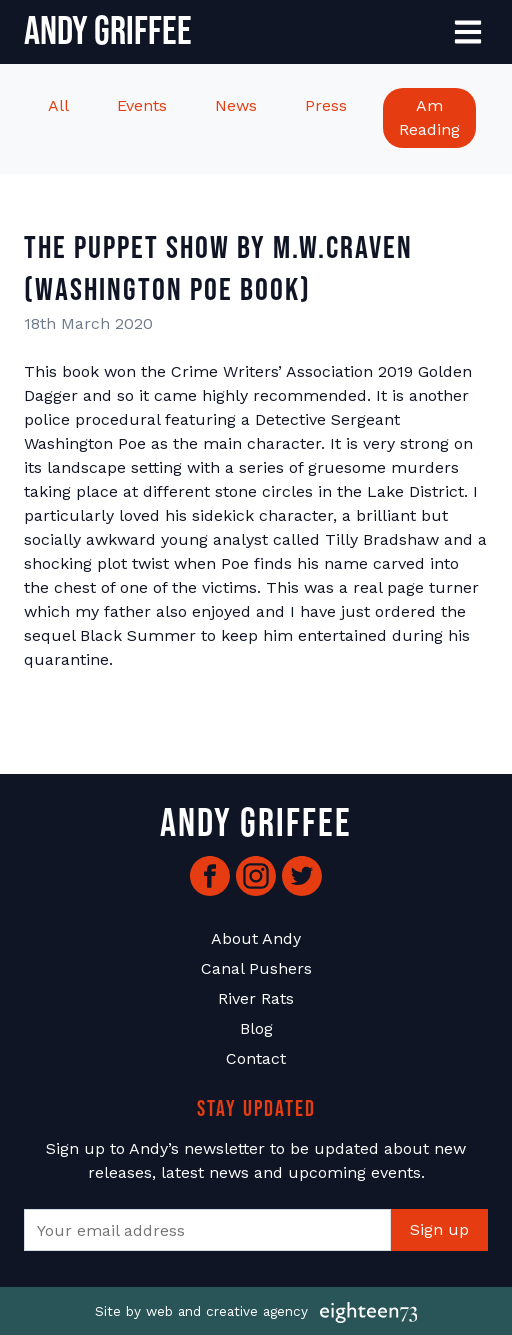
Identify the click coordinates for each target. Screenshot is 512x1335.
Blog (256, 1028)
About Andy (256, 938)
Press (326, 105)
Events (142, 105)
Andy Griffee (108, 32)
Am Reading (429, 117)
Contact (256, 1058)
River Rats (256, 998)
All (58, 105)
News (236, 105)
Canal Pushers (256, 968)
